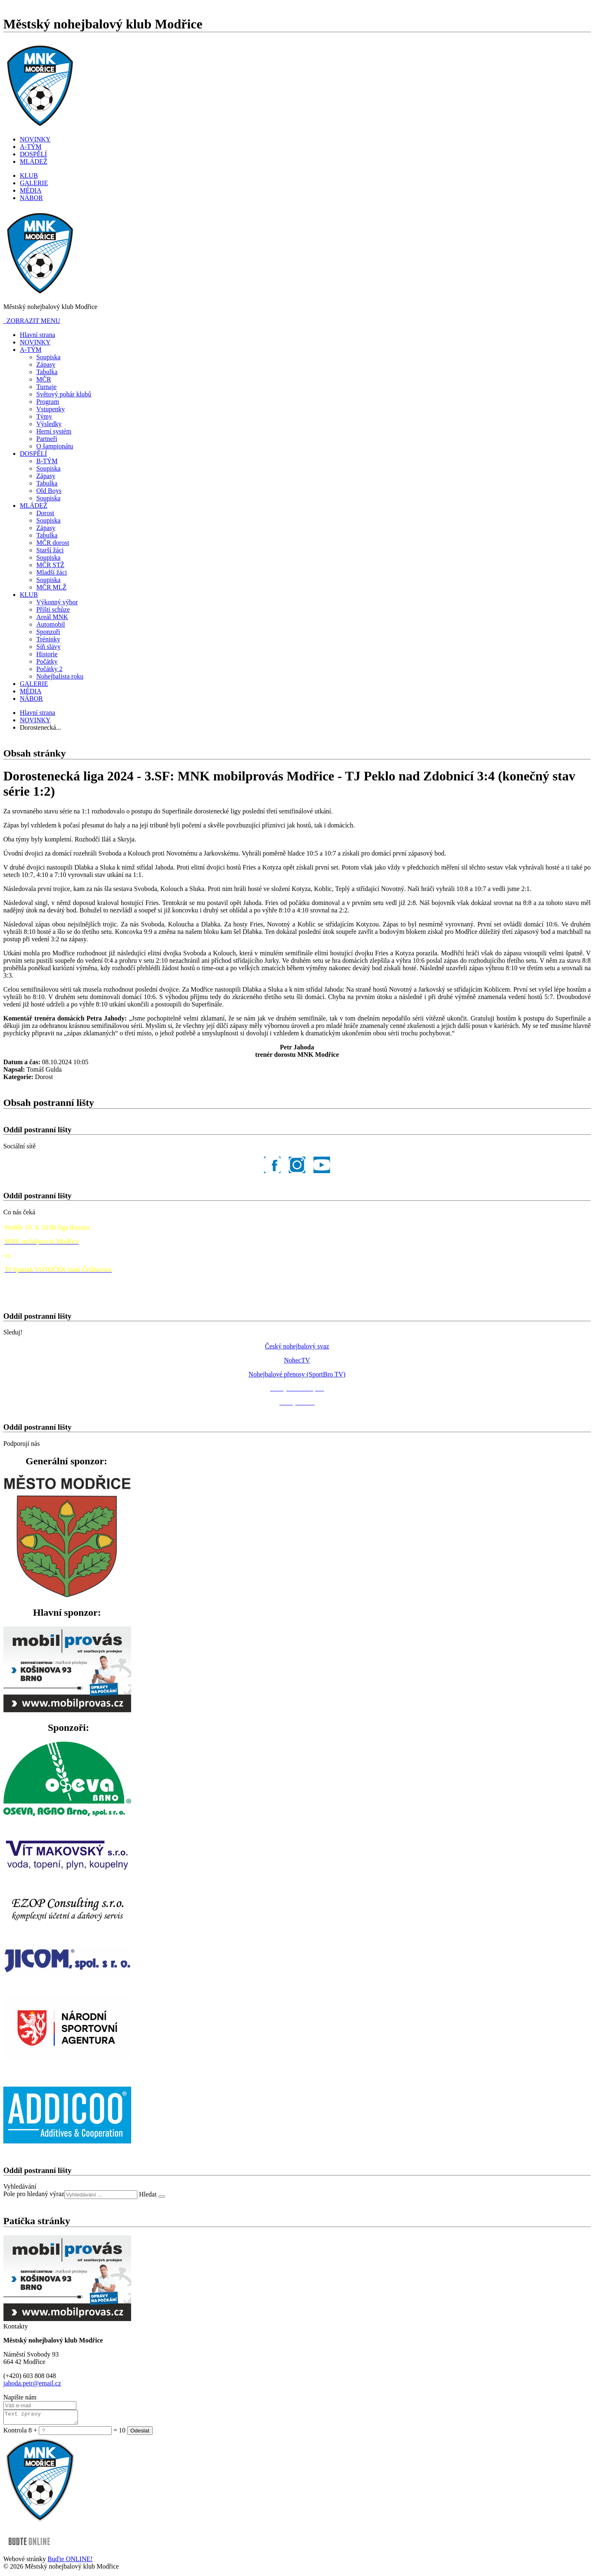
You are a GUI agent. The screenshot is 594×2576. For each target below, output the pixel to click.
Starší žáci (50, 550)
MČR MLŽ (51, 587)
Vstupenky (50, 408)
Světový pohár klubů (63, 394)
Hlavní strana (37, 334)
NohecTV (297, 1360)
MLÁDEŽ (33, 161)
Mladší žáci (51, 572)
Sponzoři (48, 631)
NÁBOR (31, 197)
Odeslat (139, 2433)
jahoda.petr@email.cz (32, 2383)
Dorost (45, 512)
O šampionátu (54, 446)
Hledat (148, 2194)
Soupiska (48, 357)
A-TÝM (30, 146)
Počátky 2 (49, 668)
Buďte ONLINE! (69, 2561)
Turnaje (46, 386)
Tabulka (46, 371)
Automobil (50, 624)
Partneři (46, 438)
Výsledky (48, 423)
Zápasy (45, 364)
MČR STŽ (50, 564)
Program (47, 401)
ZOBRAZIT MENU (31, 320)
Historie (47, 654)
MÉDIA (30, 190)
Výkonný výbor (57, 602)
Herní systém (53, 431)
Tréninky (48, 639)
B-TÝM (47, 460)
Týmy (44, 416)
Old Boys (48, 490)
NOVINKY (35, 139)
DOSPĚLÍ (33, 154)
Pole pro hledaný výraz (33, 2193)
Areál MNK (52, 616)
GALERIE (34, 182)
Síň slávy (48, 646)
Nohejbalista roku (59, 676)
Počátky (47, 661)
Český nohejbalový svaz (297, 1346)
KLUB (29, 175)
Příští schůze (53, 609)
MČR (43, 379)
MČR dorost (52, 542)
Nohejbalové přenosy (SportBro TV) (297, 1374)
